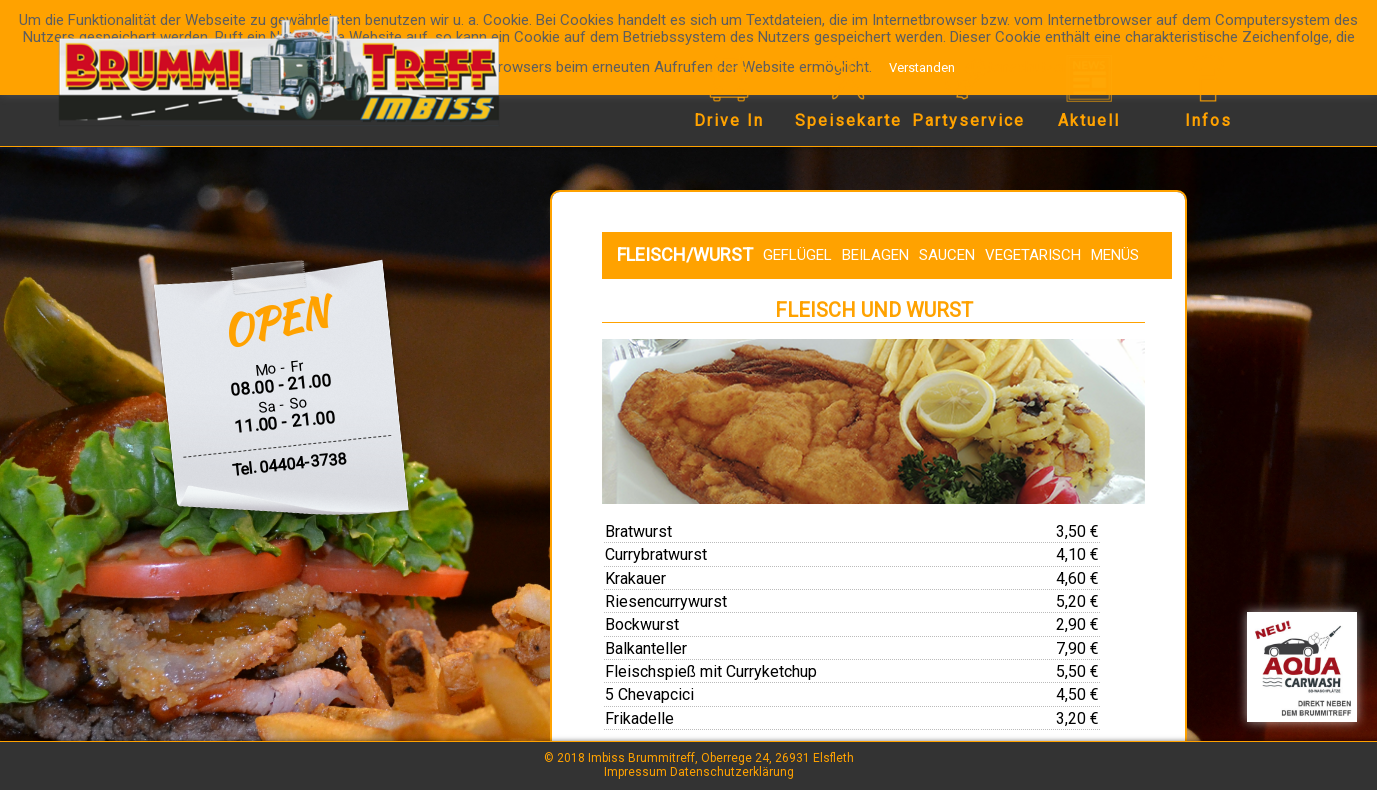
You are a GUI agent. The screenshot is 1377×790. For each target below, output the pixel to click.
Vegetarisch (1033, 255)
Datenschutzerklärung (732, 772)
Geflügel (797, 255)
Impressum (635, 772)
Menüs (1115, 255)
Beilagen (875, 255)
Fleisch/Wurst (685, 254)
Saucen (947, 255)
